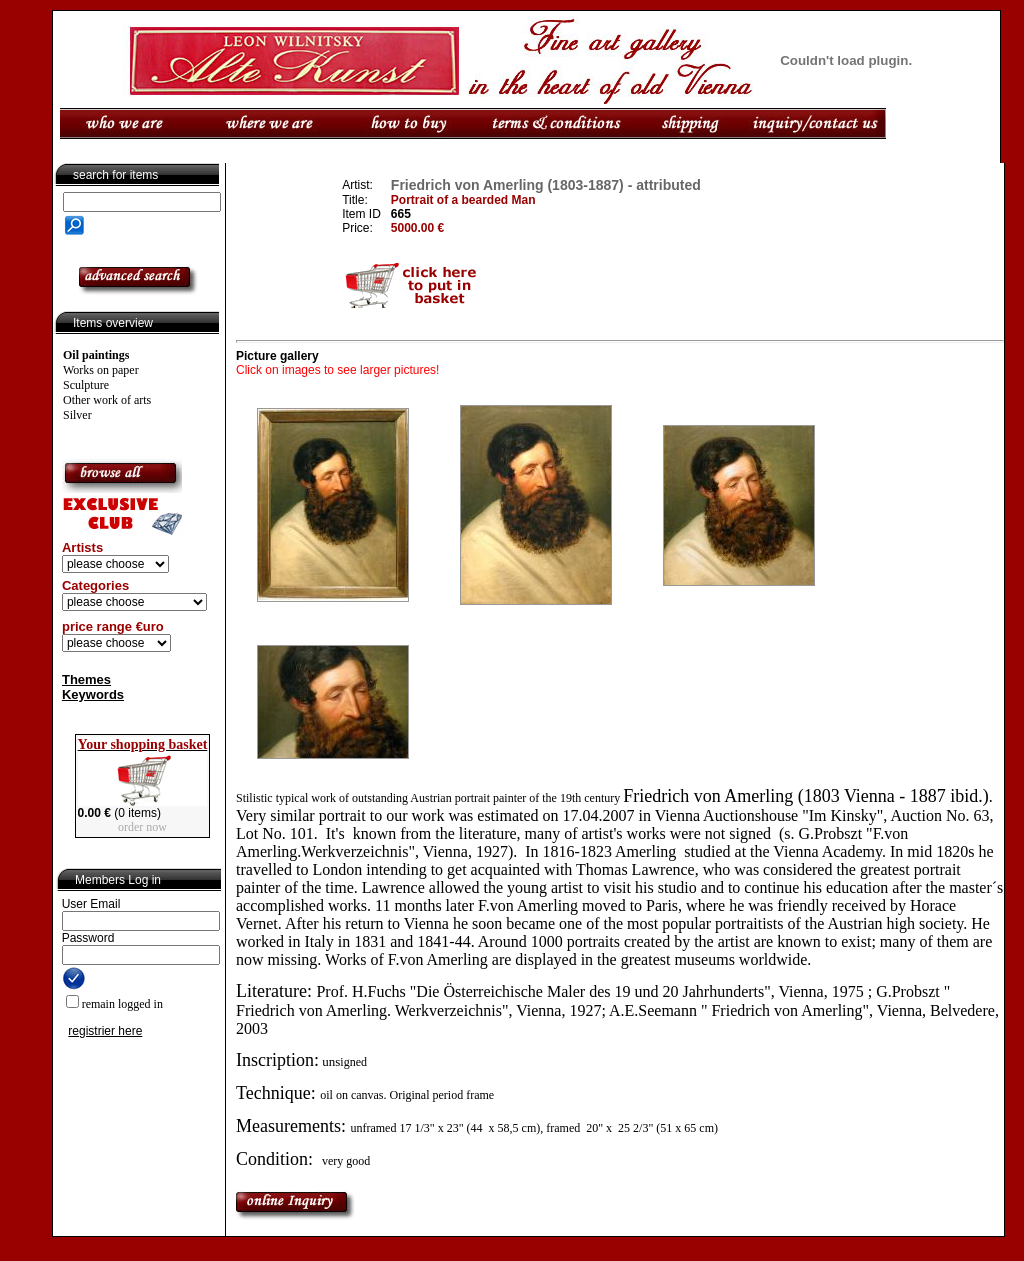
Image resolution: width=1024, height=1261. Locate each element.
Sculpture (86, 385)
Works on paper (101, 370)
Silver (77, 415)
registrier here (105, 1031)
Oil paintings (96, 355)
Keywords (93, 694)
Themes (86, 679)
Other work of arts (107, 400)
